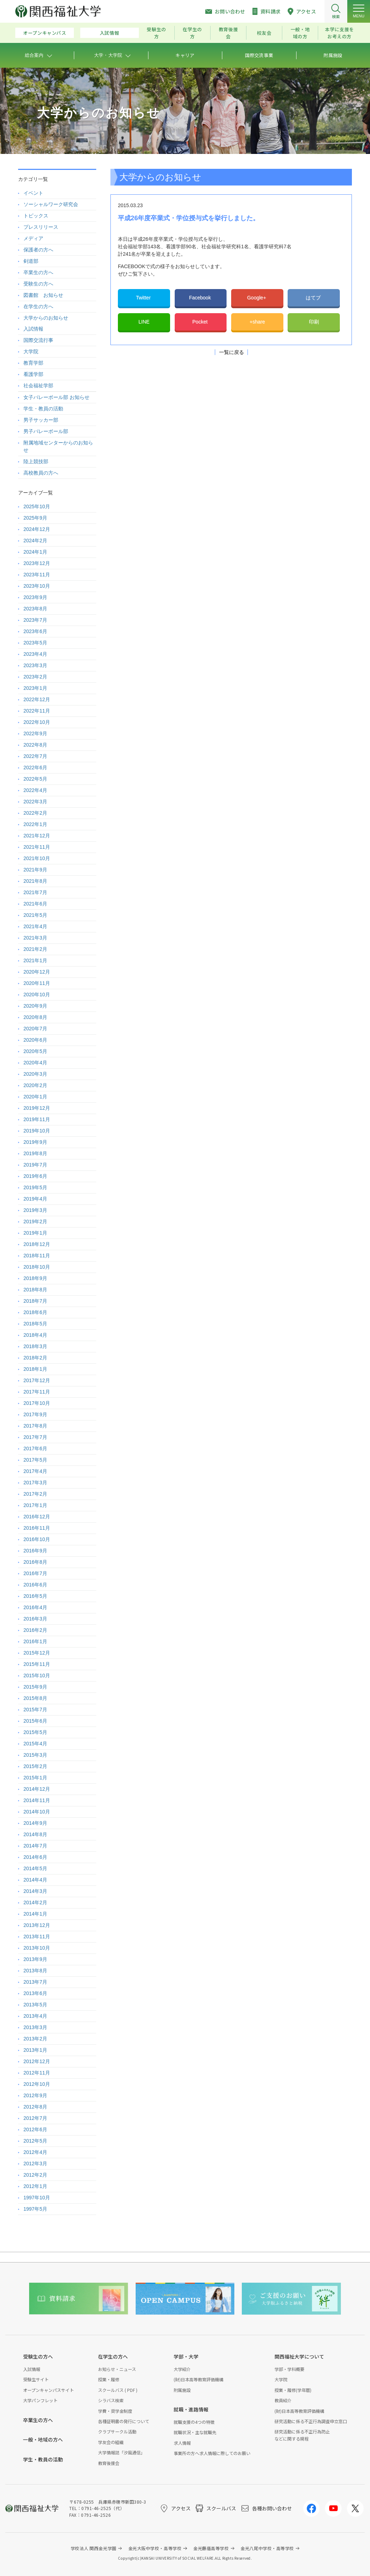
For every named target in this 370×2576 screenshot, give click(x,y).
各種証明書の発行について (123, 2421)
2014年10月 (36, 1812)
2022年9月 (35, 733)
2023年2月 (35, 677)
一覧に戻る (231, 352)
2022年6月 (35, 767)
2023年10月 (36, 586)
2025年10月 (36, 506)
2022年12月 (36, 699)
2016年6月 (35, 1585)
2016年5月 (35, 1596)
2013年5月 (35, 2004)
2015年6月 (35, 1721)
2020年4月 (35, 1062)
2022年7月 (35, 756)
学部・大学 (186, 2356)
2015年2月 (35, 1766)
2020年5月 (35, 1051)
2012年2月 (35, 2175)
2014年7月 (35, 1846)
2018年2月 (35, 1358)
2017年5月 (35, 1460)
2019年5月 (35, 1187)
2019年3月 (35, 1210)
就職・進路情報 (191, 2409)
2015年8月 (35, 1698)
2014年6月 (35, 1857)
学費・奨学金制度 (115, 2411)
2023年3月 (35, 665)
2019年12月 (36, 1108)
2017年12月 (36, 1380)
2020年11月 (36, 983)
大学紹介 (182, 2369)
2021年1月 (35, 960)
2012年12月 (36, 2061)
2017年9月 (35, 1414)
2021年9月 (35, 869)
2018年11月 (36, 1255)
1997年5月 (35, 2209)
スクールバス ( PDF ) (117, 2390)
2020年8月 (35, 1017)
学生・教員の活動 (43, 408)
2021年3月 (35, 938)
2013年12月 (36, 1925)
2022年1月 (35, 824)
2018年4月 (35, 1335)
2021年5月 (35, 915)
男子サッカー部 (40, 420)
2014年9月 (35, 1823)
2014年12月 (36, 1789)
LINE (143, 322)
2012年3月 (35, 2163)
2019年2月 (35, 1221)
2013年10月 (36, 1948)
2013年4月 (35, 2016)
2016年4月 (35, 1607)
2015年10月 (36, 1675)
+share (257, 322)
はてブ (314, 297)
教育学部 (33, 363)
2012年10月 (36, 2084)
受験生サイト (36, 2379)
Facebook (200, 297)
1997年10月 (36, 2197)
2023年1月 (35, 688)
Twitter (144, 297)
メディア (33, 238)
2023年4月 (35, 654)
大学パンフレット (40, 2400)
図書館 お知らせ (43, 295)
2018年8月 (35, 1289)
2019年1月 (35, 1233)
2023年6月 (35, 631)
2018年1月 (35, 1369)
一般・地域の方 (300, 33)
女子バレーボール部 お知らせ (56, 397)
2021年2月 (35, 949)
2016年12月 (36, 1516)
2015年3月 (35, 1755)
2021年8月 (35, 881)
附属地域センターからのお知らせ (58, 446)
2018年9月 (35, 1278)
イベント (33, 193)
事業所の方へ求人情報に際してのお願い (212, 2453)
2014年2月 (35, 1902)
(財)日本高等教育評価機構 (198, 2379)
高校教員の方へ (40, 473)
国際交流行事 (38, 340)
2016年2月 (35, 1630)
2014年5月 (35, 1868)
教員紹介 (283, 2400)
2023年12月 (36, 563)
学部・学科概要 (289, 2369)
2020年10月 (36, 994)
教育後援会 (228, 33)
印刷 (314, 322)
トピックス (35, 215)
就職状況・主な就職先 (195, 2432)
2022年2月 (35, 813)
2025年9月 (35, 518)
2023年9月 (35, 597)
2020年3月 (35, 1074)
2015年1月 (35, 1777)
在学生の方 (192, 33)
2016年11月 (36, 1528)
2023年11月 (36, 574)
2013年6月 (35, 1993)
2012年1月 (35, 2186)
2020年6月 (35, 1040)
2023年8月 (35, 608)
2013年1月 (35, 2050)
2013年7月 (35, 1982)
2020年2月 (35, 1085)
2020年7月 (35, 1028)
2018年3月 (35, 1346)
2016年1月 (35, 1641)
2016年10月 (36, 1539)
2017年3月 (35, 1482)
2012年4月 (35, 2152)
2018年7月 (35, 1301)
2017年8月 (35, 1426)
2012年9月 (35, 2095)
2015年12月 (36, 1653)
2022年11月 (36, 711)
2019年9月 (35, 1142)
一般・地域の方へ (43, 2439)
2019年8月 (35, 1153)
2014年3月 (35, 1891)
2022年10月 (36, 722)
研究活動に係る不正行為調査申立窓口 (310, 2421)
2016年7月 (35, 1573)
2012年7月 (35, 2118)
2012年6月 (35, 2129)
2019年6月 (35, 1176)
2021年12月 (36, 835)
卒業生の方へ (38, 272)
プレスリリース (40, 227)
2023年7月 (35, 620)
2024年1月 (35, 552)
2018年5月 (35, 1323)
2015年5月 (35, 1732)
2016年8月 (35, 1562)
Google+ (257, 297)
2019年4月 (35, 1199)
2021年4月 (35, 926)
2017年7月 (35, 1437)
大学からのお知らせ (45, 318)
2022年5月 (35, 779)
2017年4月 (35, 1471)
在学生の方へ (38, 306)
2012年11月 (36, 2073)
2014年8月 (35, 1834)
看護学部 (33, 374)
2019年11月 (36, 1119)
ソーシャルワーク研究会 (50, 204)
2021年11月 (36, 847)
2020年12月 (36, 972)
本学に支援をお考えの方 (339, 33)
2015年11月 (36, 1664)
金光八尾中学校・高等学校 (267, 2548)
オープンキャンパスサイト (48, 2390)
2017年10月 (36, 1403)
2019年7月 (35, 1165)
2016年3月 (35, 1619)
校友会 (264, 32)
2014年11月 (36, 1800)
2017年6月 (35, 1448)
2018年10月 (36, 1267)
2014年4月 (35, 1880)
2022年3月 (35, 801)
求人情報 (182, 2443)
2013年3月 (35, 2027)
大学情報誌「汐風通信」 (121, 2452)
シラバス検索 (111, 2400)
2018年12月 (36, 1244)
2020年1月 (35, 1096)
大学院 (30, 351)
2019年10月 (36, 1131)
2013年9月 (35, 1959)
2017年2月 (35, 1494)
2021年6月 (35, 904)
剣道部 (30, 261)
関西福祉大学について (299, 2356)
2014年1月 (35, 1914)
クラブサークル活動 (117, 2431)
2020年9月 (35, 1006)
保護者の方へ (38, 250)
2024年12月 (36, 529)
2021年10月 (36, 858)
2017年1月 (35, 1505)
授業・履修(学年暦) (292, 2390)
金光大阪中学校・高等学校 (155, 2548)
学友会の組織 (111, 2442)
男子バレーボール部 (45, 431)
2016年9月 (35, 1550)
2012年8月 (35, 2107)
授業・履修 (108, 2379)
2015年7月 (35, 1709)
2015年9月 (35, 1687)
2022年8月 (35, 745)
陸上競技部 (35, 461)
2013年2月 (35, 2039)
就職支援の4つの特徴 (194, 2422)
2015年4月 (35, 1743)
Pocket (200, 322)
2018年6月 (35, 1312)
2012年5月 (35, 2141)
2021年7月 (35, 892)
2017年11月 (36, 1392)
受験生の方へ (38, 284)
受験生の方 (156, 33)
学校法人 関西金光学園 (93, 2548)
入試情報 (109, 32)
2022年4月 (35, 790)
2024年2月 (35, 540)
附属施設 (182, 2390)
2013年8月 (35, 1970)
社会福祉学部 (38, 385)
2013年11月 (36, 1936)
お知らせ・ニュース (117, 2369)
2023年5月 (35, 643)
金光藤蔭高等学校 (211, 2548)
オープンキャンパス (44, 32)
